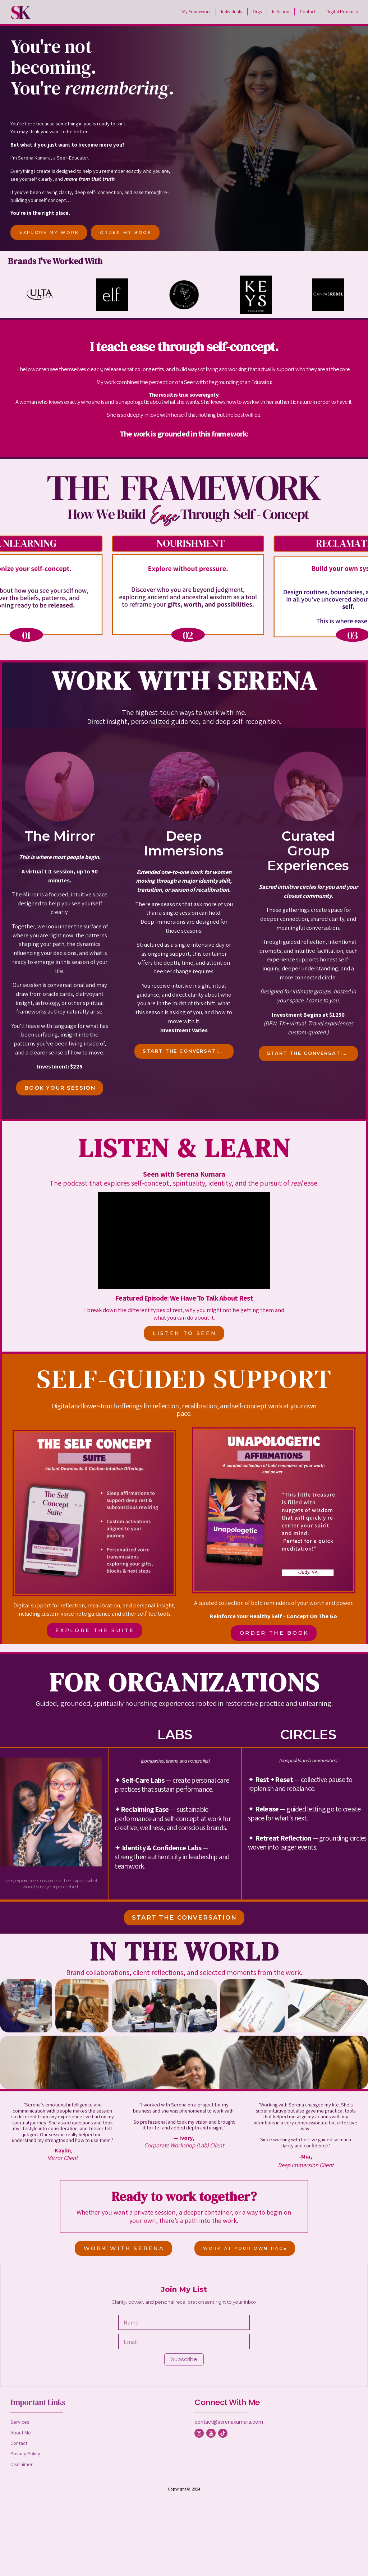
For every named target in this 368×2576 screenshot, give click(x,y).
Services (19, 2421)
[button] (199, 2433)
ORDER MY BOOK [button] (126, 232)
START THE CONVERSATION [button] (185, 1051)
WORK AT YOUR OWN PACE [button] (245, 2248)
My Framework (196, 12)
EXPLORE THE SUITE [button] (94, 1630)
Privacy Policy (25, 2453)
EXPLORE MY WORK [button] (49, 232)
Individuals (231, 12)
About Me (20, 2432)
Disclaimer (21, 2464)
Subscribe (184, 2359)
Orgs (257, 12)
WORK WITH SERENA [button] (124, 2248)
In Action (280, 12)
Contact (308, 12)
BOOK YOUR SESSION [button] (60, 1088)
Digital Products (342, 12)
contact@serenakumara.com (228, 2422)
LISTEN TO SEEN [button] (184, 1333)
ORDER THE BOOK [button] (274, 1633)
